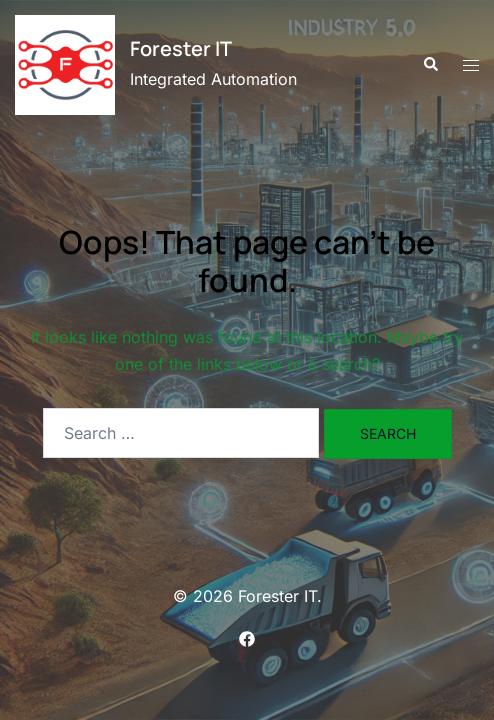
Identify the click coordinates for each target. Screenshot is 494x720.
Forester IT (181, 48)
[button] (430, 65)
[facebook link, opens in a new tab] (247, 637)
